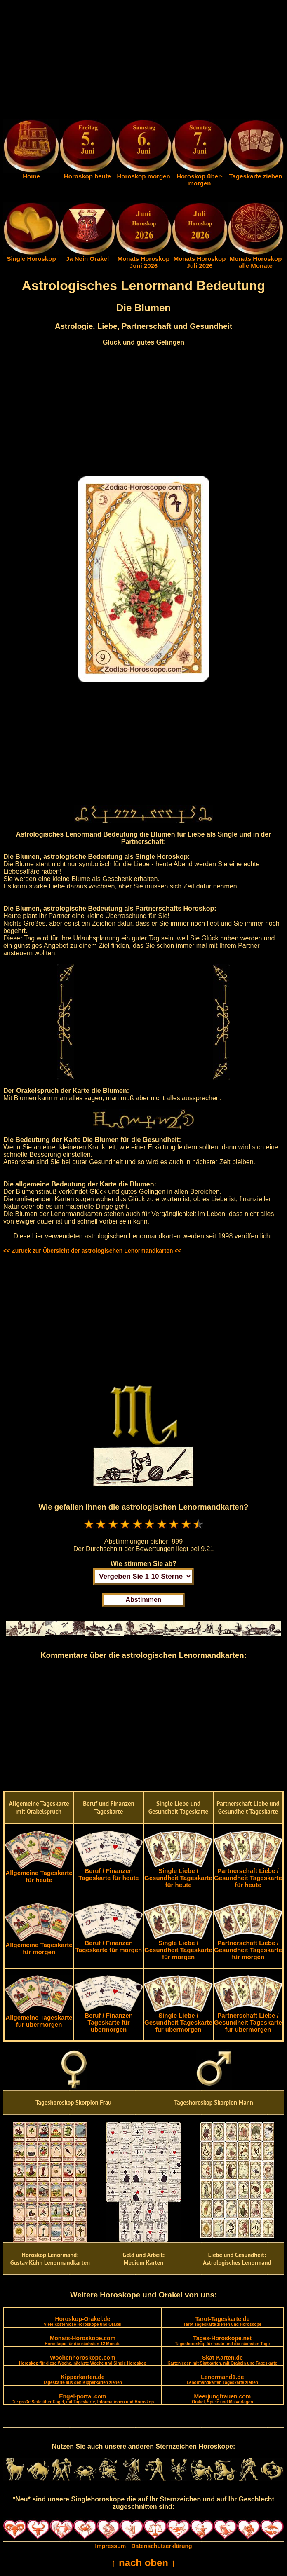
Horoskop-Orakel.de (82, 2321)
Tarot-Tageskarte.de (222, 2321)
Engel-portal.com (83, 2398)
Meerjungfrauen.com (222, 2398)
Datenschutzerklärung (162, 2546)
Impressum (110, 2546)
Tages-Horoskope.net (222, 2340)
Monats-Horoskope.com (82, 2340)
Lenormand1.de (222, 2379)
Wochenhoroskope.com (82, 2359)
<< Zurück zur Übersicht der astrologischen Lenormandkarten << (92, 1250)
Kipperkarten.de (82, 2379)
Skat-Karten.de (222, 2359)
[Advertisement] (143, 61)
